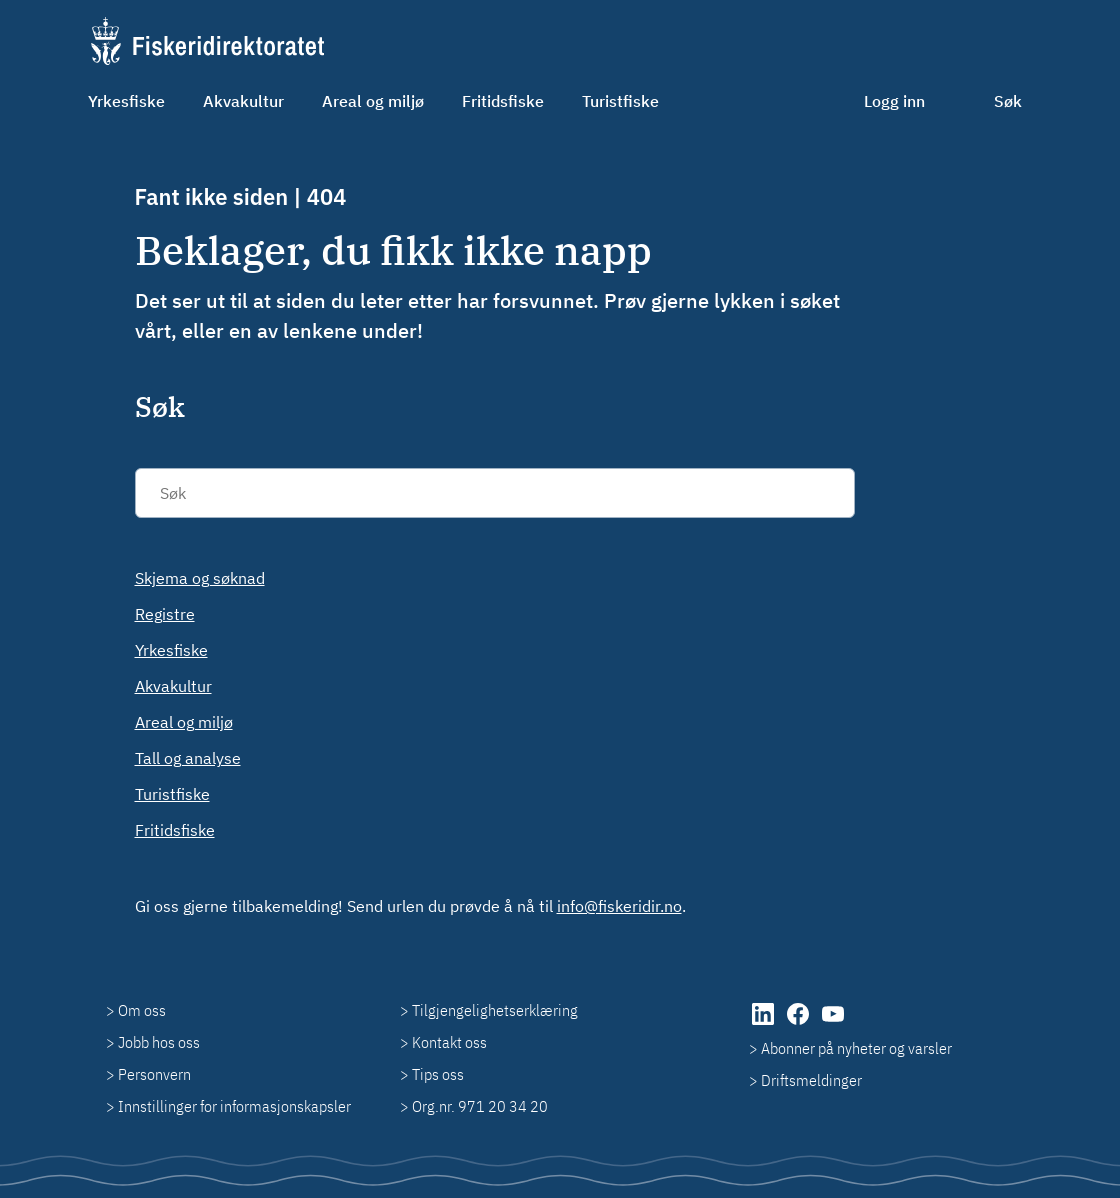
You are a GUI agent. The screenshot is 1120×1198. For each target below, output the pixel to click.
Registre (165, 614)
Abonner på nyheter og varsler (856, 1048)
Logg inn (894, 101)
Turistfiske (620, 101)
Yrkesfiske (126, 101)
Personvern (154, 1074)
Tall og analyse (188, 758)
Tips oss (438, 1074)
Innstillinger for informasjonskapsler (234, 1106)
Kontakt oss (449, 1042)
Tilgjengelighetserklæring (495, 1010)
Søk (1008, 101)
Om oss (142, 1010)
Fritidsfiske (503, 101)
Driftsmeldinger (811, 1080)
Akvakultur (243, 101)
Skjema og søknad (200, 578)
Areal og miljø (373, 101)
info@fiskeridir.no (619, 906)
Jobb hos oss (159, 1042)
